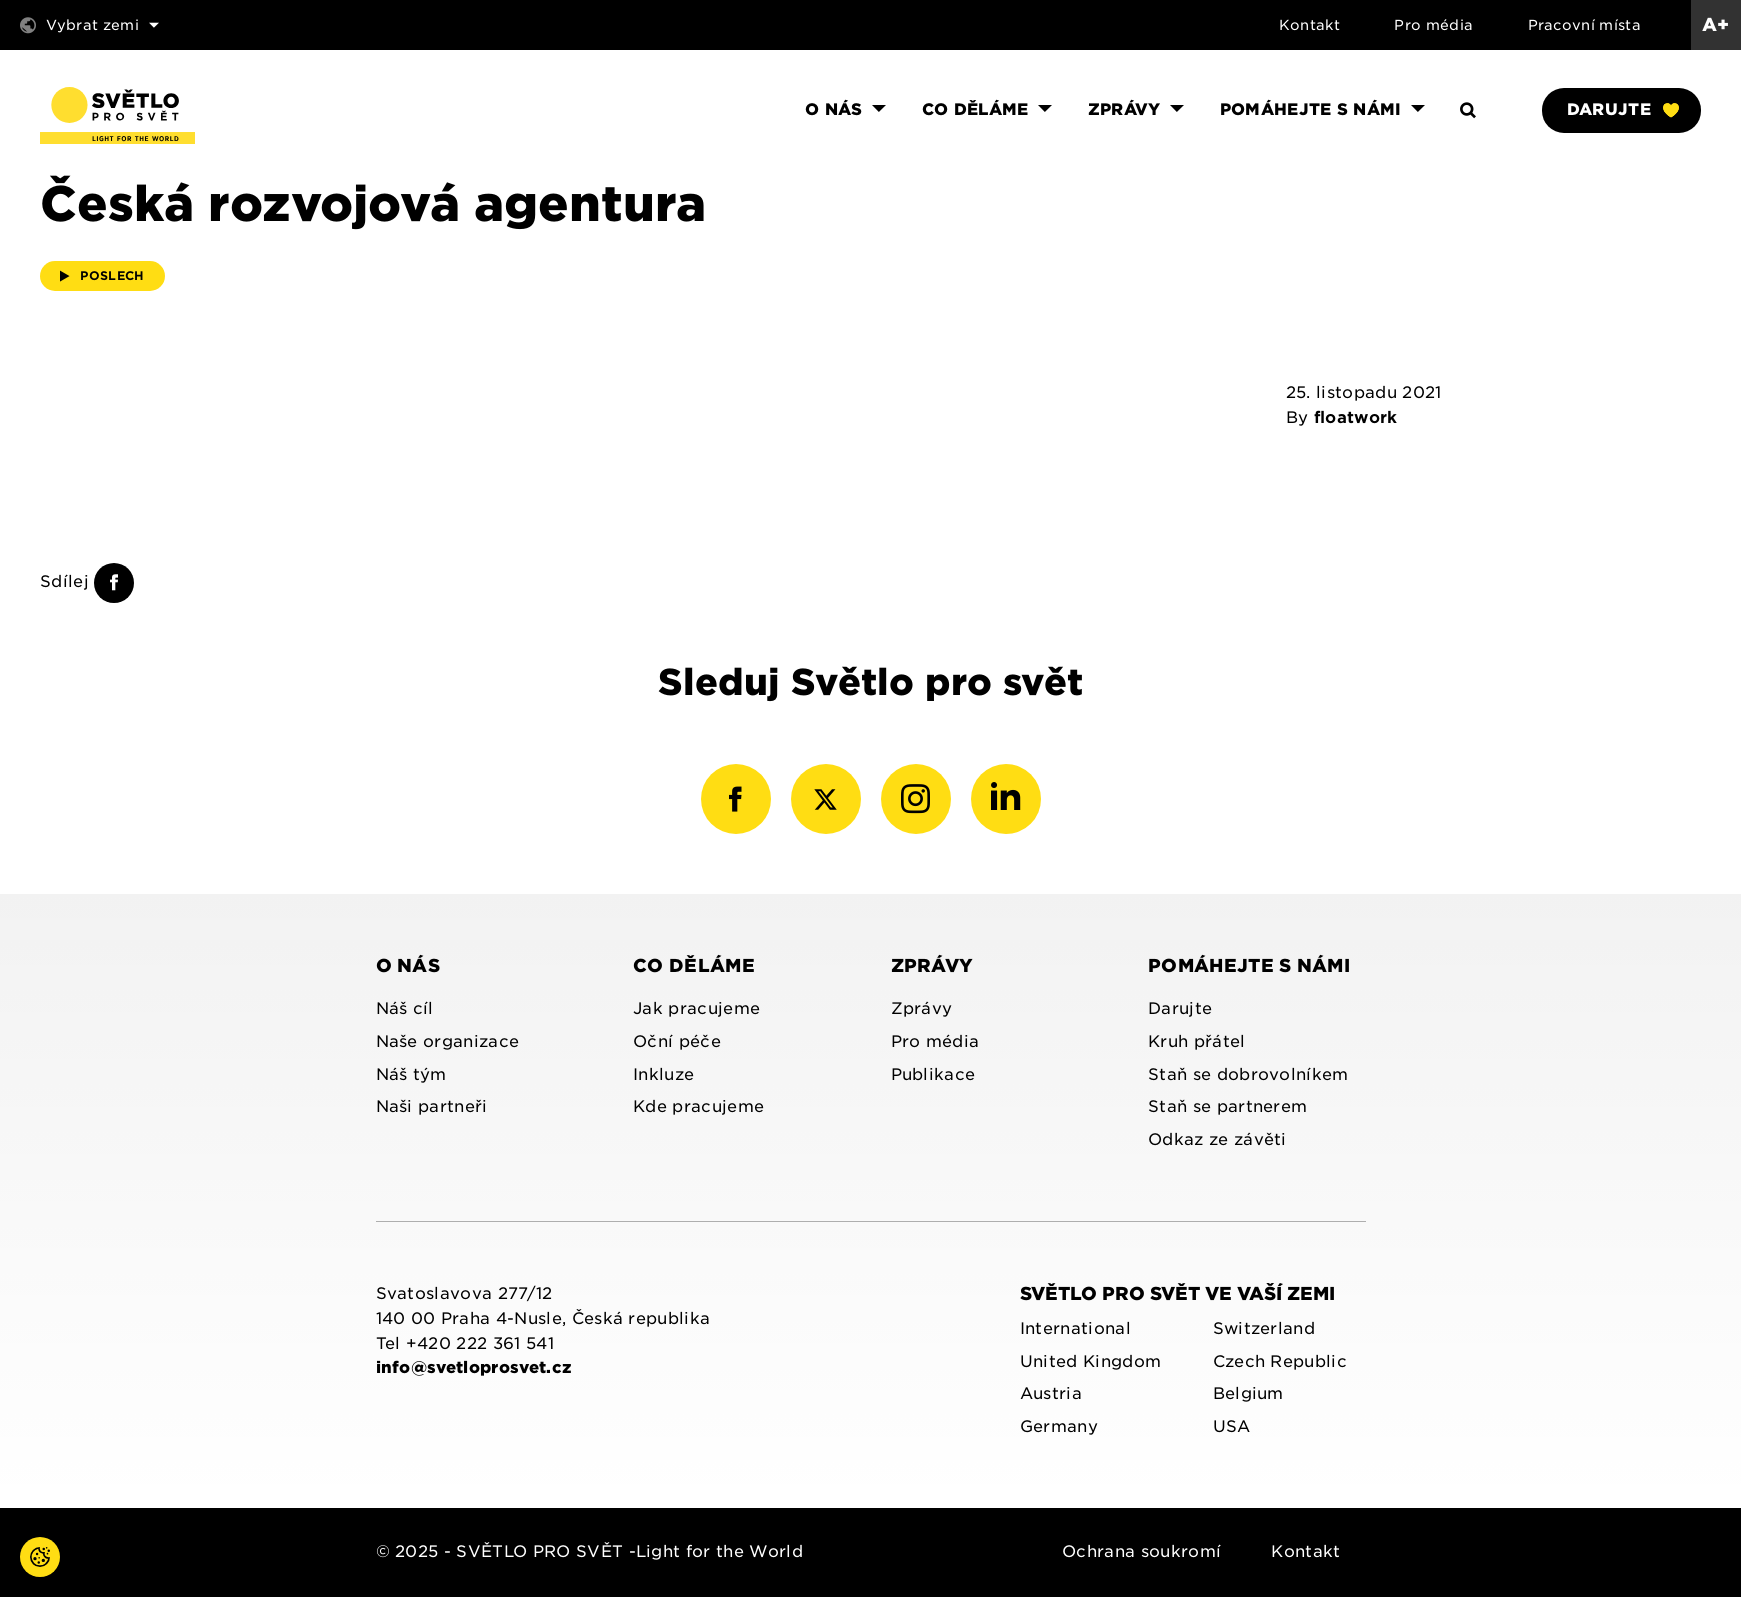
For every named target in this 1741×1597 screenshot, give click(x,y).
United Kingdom (1090, 1361)
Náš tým (411, 1074)
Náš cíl (405, 1008)
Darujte (1623, 109)
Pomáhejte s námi (1249, 965)
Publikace (933, 1074)
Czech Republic (1280, 1361)
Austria (1051, 1393)
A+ (1716, 24)
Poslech (102, 275)
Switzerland (1264, 1328)
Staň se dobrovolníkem (1248, 1074)
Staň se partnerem (1227, 1106)
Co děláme (694, 965)
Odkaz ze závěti (1217, 1139)
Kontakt (1309, 25)
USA (1232, 1426)
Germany (1059, 1426)
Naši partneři (432, 1106)
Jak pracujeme (696, 1008)
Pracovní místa (1584, 25)
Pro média (1433, 25)
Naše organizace (448, 1041)
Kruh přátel (1197, 1041)
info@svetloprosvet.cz (474, 1367)
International (1075, 1328)
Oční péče (677, 1041)
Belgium (1248, 1393)
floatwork (1356, 417)
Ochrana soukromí (1141, 1551)
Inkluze (663, 1074)
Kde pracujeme (698, 1106)
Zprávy (932, 965)
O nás (408, 965)
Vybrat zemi (89, 25)
